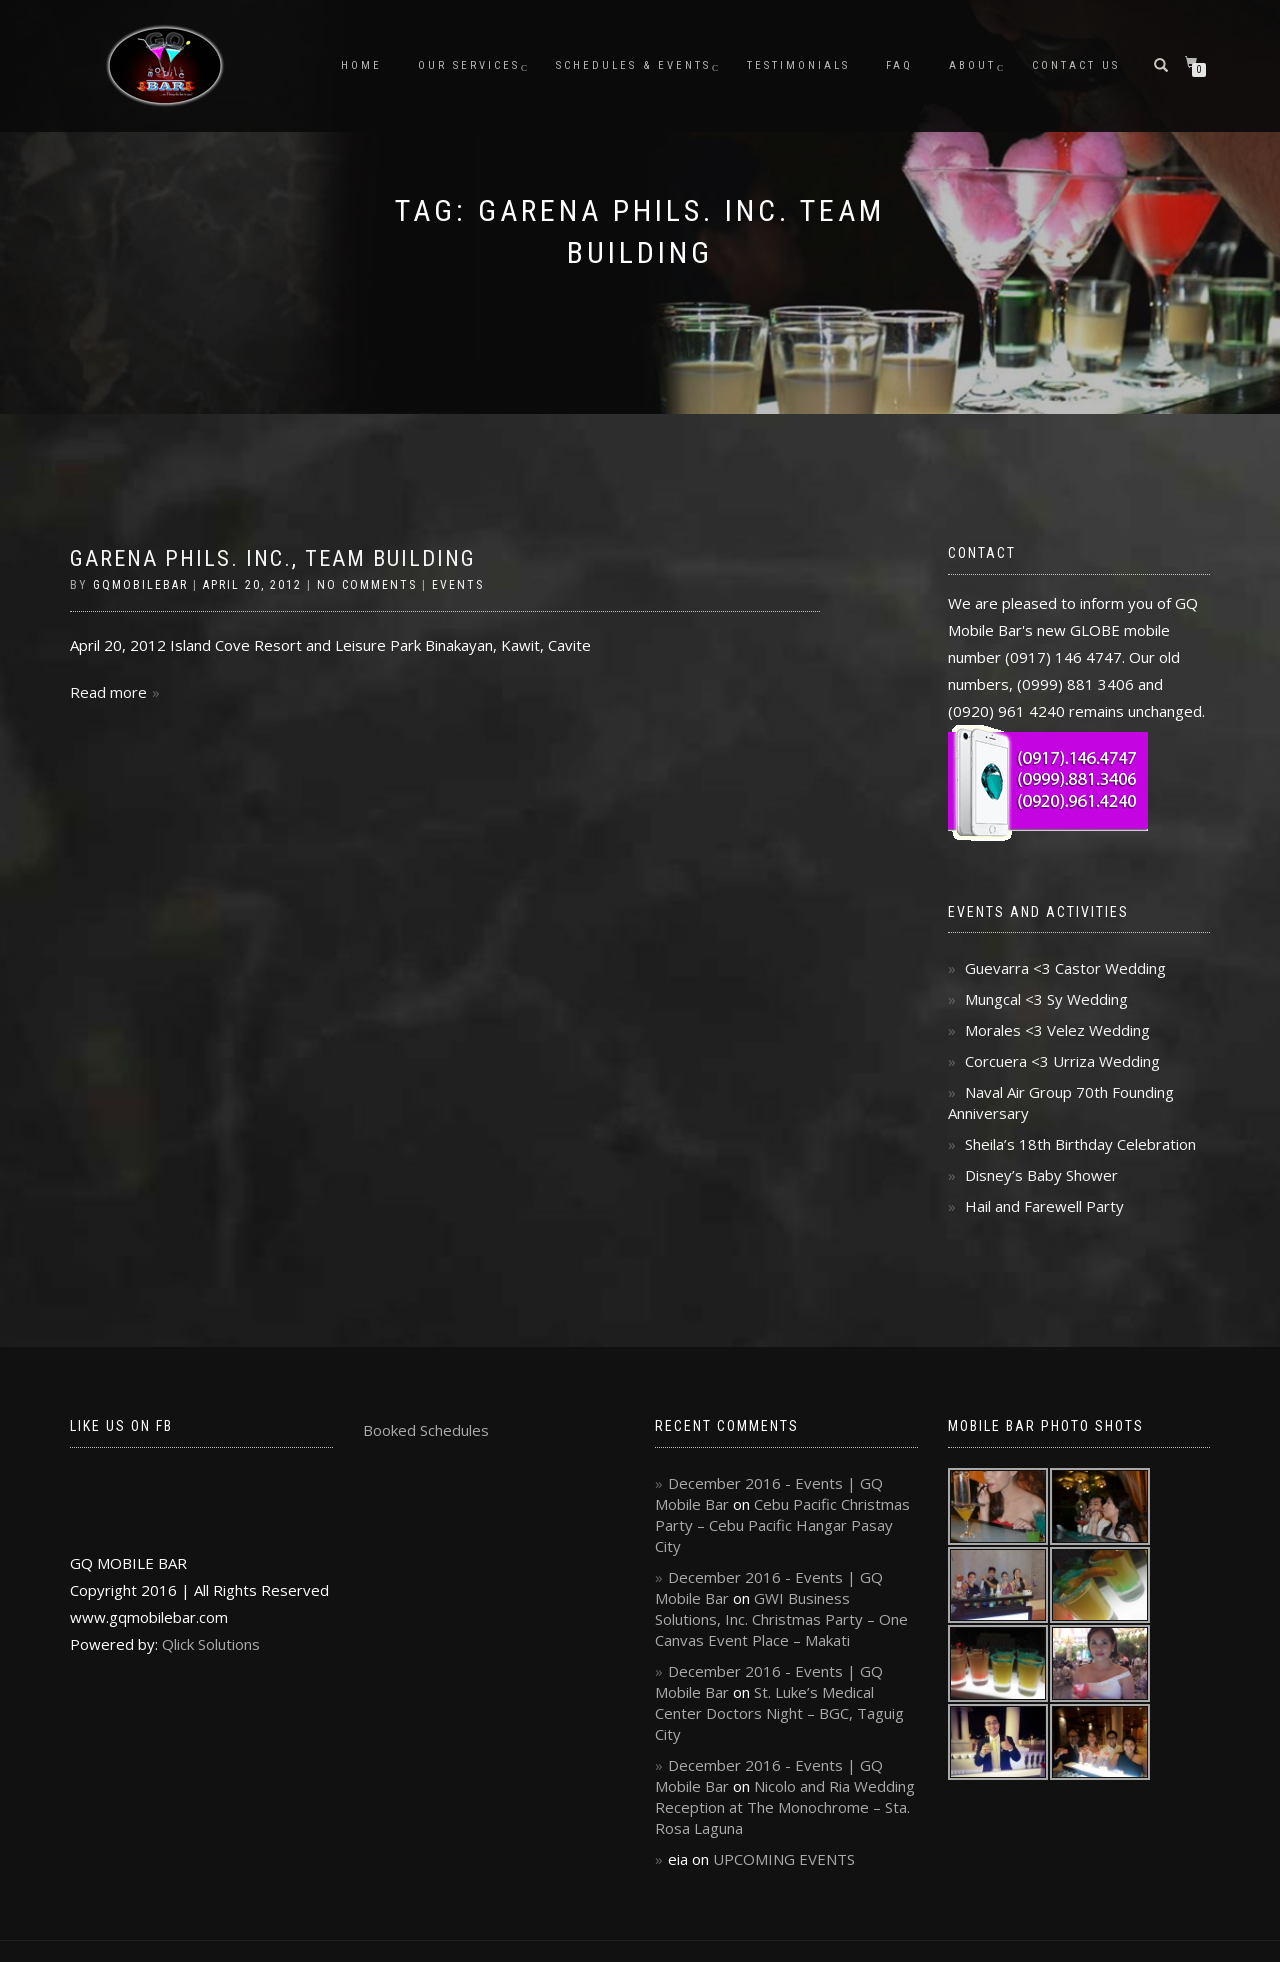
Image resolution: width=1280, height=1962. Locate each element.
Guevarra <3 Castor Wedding (1065, 968)
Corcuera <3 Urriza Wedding (1062, 1061)
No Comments (367, 585)
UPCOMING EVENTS (784, 1859)
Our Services (469, 65)
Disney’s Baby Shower (1041, 1175)
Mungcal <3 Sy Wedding (1046, 999)
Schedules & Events (633, 65)
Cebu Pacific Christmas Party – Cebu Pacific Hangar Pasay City (782, 1525)
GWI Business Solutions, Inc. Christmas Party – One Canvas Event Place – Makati (781, 1619)
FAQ (899, 65)
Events (458, 585)
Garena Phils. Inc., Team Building (273, 558)
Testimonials (798, 65)
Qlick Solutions (211, 1644)
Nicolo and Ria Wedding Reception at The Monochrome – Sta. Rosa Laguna (785, 1807)
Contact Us (1076, 65)
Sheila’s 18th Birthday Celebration (1080, 1144)
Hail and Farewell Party (1044, 1206)
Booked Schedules (426, 1430)
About (972, 65)
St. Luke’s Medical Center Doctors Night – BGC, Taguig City (779, 1713)
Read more (108, 692)
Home (361, 65)
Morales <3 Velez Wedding (1057, 1030)
